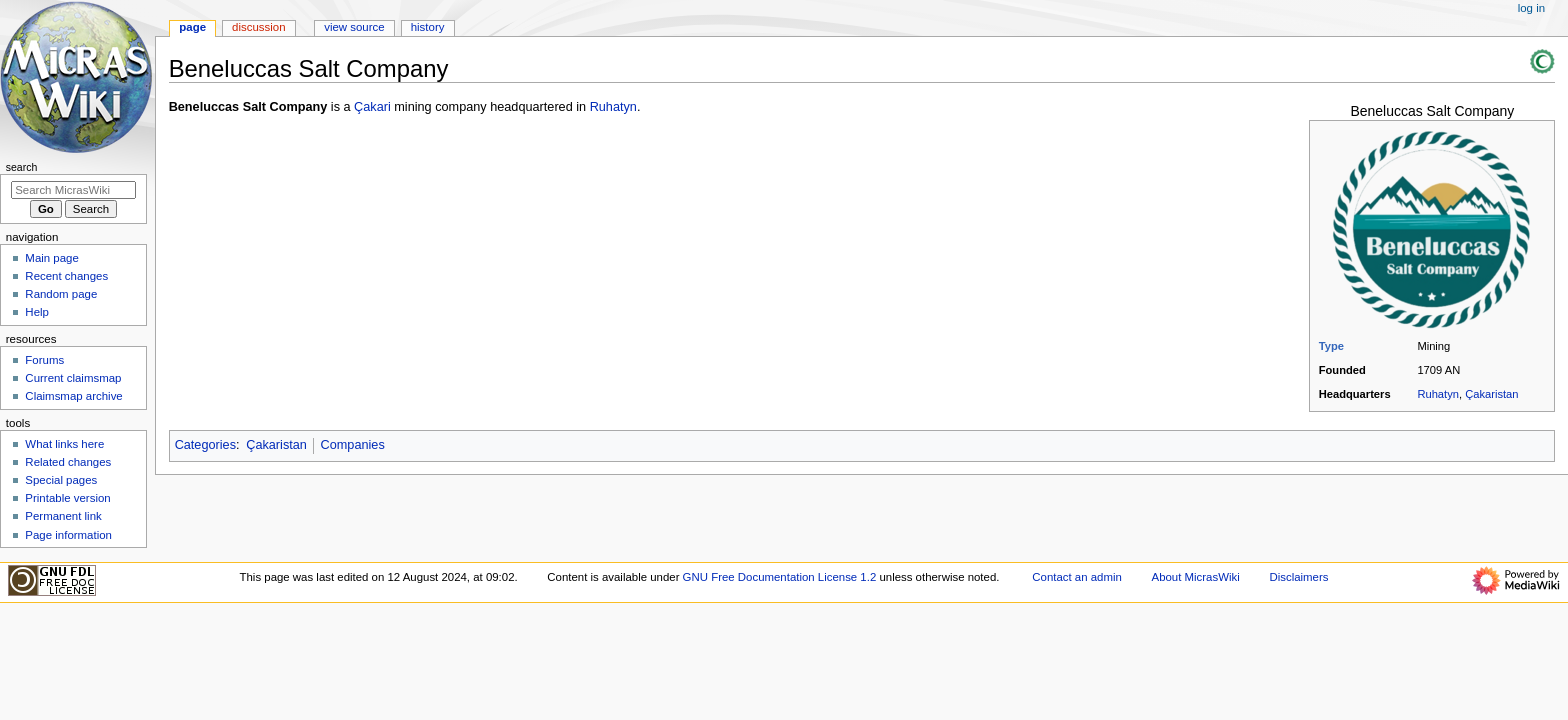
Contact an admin (1077, 577)
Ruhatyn (1438, 394)
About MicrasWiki (1196, 577)
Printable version (67, 498)
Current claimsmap (73, 378)
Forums (44, 360)
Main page (52, 258)
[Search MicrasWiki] (73, 190)
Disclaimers (1298, 577)
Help (37, 312)
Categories (205, 445)
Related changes (68, 462)
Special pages (61, 480)
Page (192, 27)
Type (1331, 346)
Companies (353, 445)
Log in (1531, 8)
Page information (68, 535)
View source (354, 27)
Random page (61, 294)
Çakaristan (1491, 394)
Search (22, 167)
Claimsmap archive (73, 396)
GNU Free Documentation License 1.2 (780, 577)
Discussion (258, 27)
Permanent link (63, 516)
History (428, 27)
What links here (64, 444)
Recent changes (66, 276)
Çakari (372, 107)
